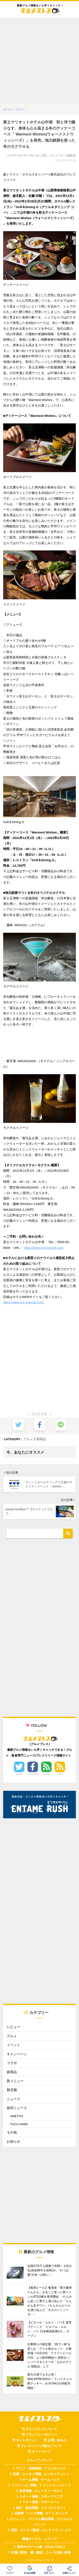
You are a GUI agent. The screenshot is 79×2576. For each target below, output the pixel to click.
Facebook (32, 1774)
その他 (12, 2132)
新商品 (41, 1439)
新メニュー (15, 2081)
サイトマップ (41, 2451)
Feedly (46, 1774)
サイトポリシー (27, 2440)
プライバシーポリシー (41, 2434)
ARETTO (16, 2116)
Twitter (19, 1774)
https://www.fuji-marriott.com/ (23, 1302)
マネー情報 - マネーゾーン (41, 2502)
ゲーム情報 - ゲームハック (41, 2479)
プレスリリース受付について (41, 2446)
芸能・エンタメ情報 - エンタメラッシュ (41, 2474)
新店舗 (12, 2090)
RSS (60, 1774)
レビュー (13, 2027)
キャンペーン (17, 2054)
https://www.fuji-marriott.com (43, 1247)
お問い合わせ (57, 2440)
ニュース (13, 2099)
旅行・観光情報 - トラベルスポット (41, 2508)
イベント (13, 2045)
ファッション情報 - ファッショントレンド (41, 2485)
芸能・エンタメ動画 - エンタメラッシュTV (41, 2530)
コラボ (12, 2063)
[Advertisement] (39, 60)
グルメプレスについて (41, 2429)
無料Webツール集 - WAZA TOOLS (41, 2546)
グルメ (28, 1439)
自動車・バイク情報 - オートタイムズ (41, 2513)
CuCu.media (19, 2124)
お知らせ (13, 2141)
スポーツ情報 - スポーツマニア (41, 2496)
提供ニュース (17, 2108)
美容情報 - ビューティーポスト (41, 2491)
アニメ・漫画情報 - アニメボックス (41, 2468)
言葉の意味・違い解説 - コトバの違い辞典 (41, 2552)
